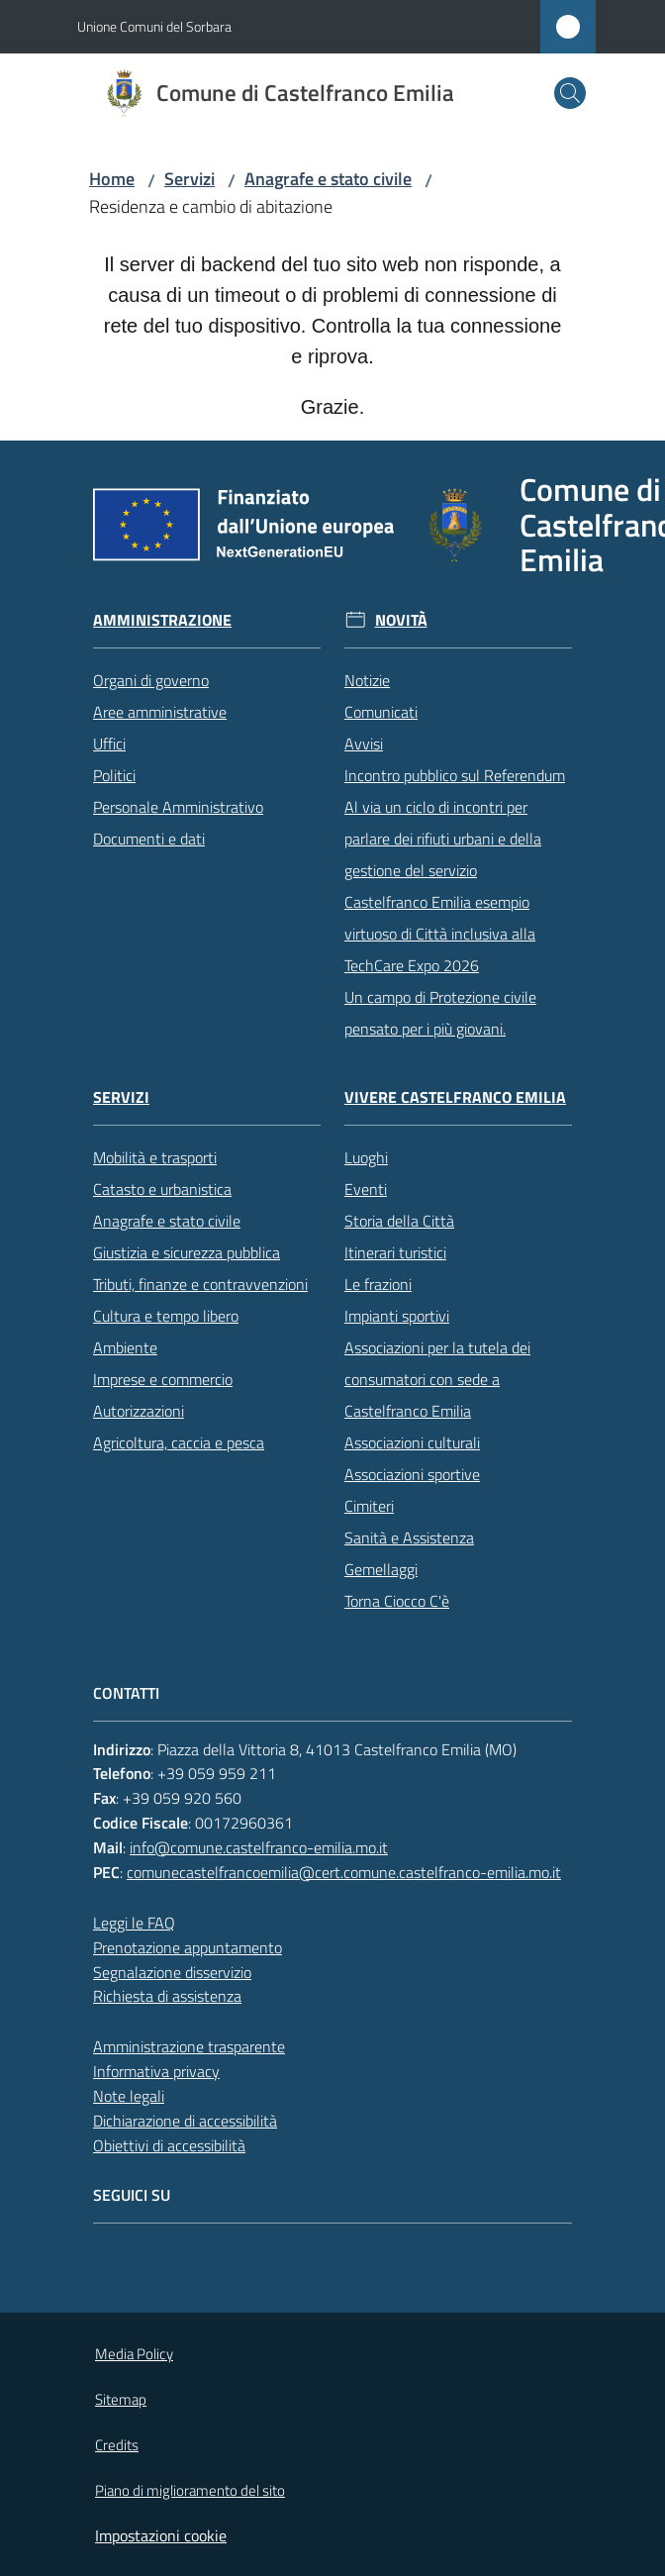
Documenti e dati (149, 838)
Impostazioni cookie (161, 2535)
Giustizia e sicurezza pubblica (186, 1252)
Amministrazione (162, 620)
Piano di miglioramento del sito (190, 2490)
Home (112, 178)
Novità (401, 620)
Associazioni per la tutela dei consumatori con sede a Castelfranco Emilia (437, 1379)
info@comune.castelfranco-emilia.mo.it (259, 1847)
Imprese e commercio (163, 1379)
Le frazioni (378, 1284)
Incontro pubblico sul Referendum (454, 775)
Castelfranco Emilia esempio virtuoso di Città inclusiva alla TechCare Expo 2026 (439, 933)
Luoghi (366, 1157)
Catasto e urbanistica (162, 1189)
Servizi (189, 178)
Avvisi (363, 743)
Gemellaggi (381, 1569)
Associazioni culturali (412, 1442)
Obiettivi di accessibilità (169, 2145)
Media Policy (134, 2353)
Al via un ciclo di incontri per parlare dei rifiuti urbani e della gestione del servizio (442, 838)
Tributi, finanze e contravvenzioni (200, 1284)
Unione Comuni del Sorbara (154, 26)
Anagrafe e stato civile (328, 178)
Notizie (367, 680)
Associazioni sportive (412, 1474)
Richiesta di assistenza (167, 1996)
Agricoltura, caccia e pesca (178, 1442)
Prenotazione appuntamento (187, 1947)
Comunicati (381, 712)
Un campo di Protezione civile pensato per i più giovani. (440, 1012)
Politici (114, 775)
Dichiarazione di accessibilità (185, 2120)
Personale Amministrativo (178, 807)
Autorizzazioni (138, 1411)
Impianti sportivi (396, 1316)
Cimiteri (369, 1506)
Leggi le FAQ (134, 1922)
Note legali (128, 2096)
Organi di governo (151, 680)
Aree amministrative (160, 712)
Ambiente (125, 1347)
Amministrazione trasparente (189, 2046)
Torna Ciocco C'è (396, 1601)
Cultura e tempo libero (165, 1316)
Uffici (109, 743)
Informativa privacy (156, 2071)
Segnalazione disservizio (172, 1972)
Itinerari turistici (395, 1252)
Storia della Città (399, 1221)
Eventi (365, 1189)
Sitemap (120, 2399)
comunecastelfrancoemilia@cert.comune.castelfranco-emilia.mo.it (344, 1872)
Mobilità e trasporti (155, 1157)
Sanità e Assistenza (409, 1537)
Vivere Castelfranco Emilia (455, 1097)
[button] (570, 93)
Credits (117, 2444)
